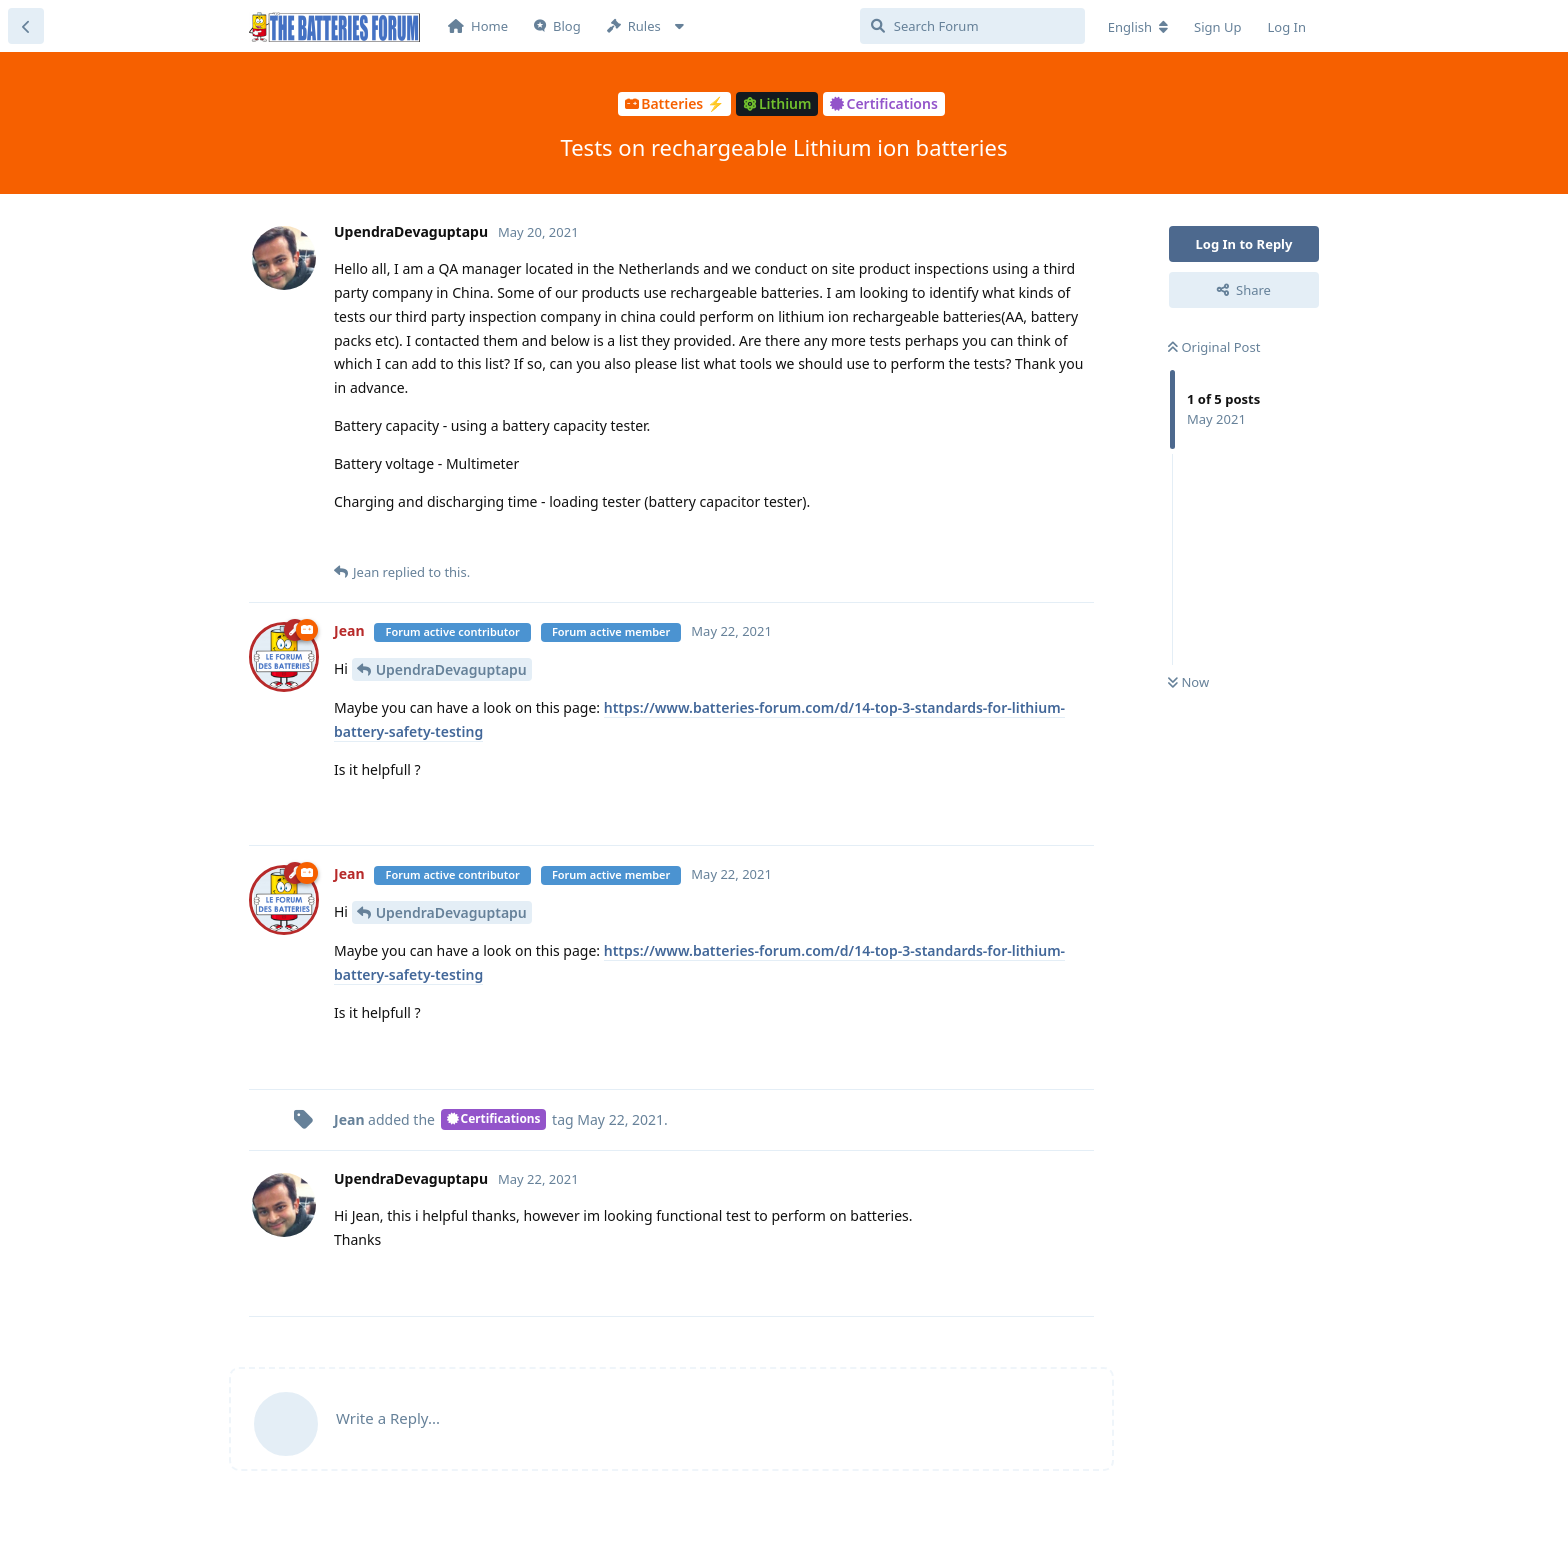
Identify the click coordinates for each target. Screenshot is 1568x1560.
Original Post (1214, 347)
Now (1188, 682)
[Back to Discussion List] (26, 26)
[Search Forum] (972, 26)
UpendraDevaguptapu (451, 669)
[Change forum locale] (1138, 27)
